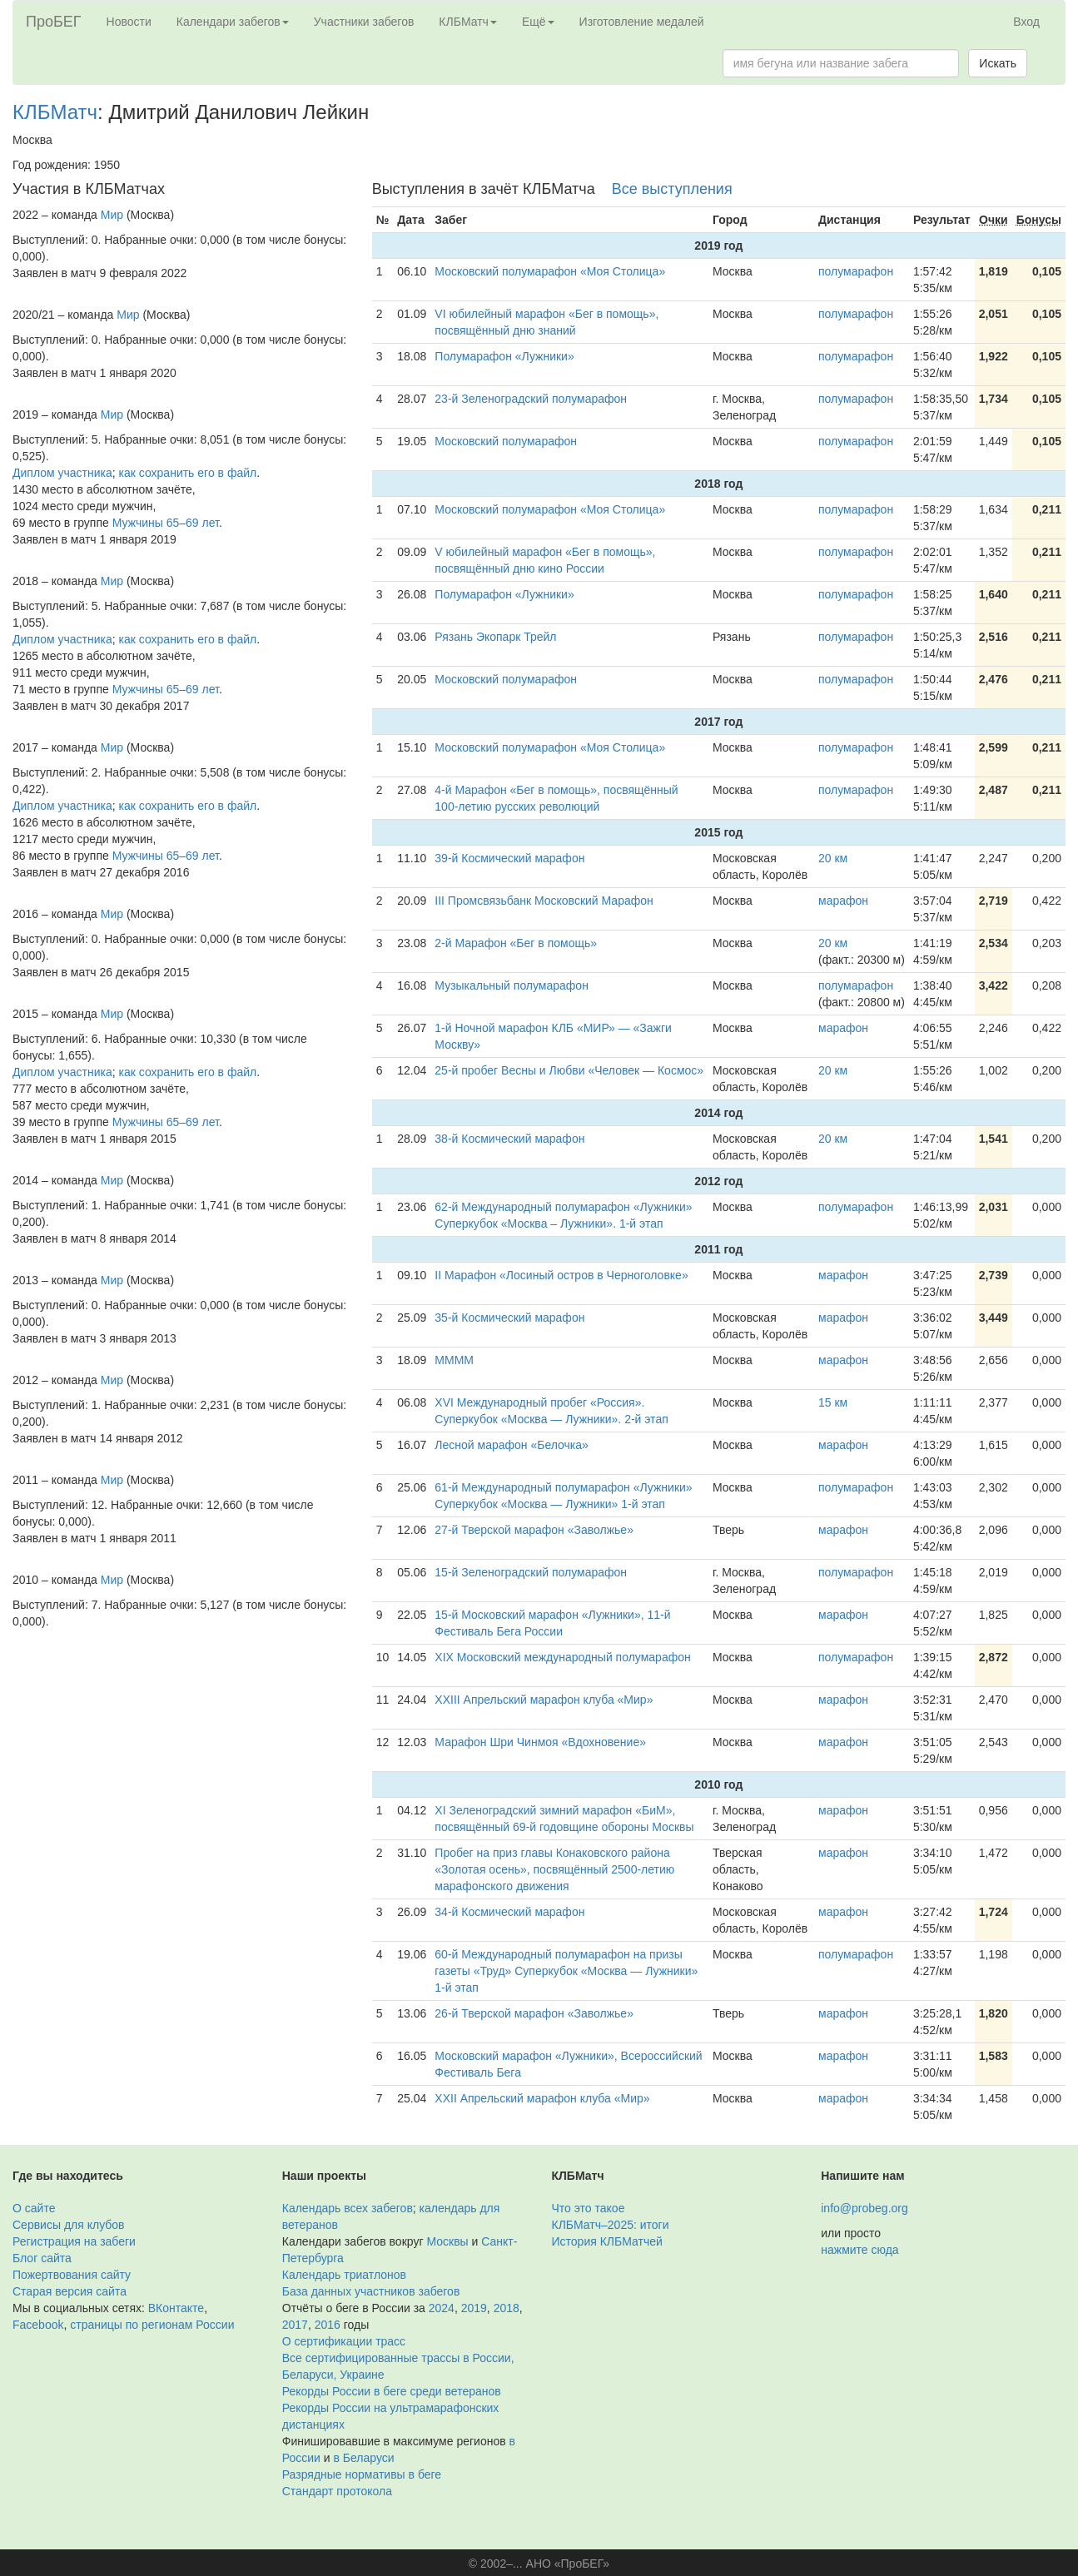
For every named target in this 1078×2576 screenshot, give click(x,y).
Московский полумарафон (506, 441)
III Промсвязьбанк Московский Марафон (544, 900)
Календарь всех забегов (347, 2208)
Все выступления (672, 189)
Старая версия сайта (69, 2291)
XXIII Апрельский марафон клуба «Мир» (544, 1699)
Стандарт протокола (337, 2491)
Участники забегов (364, 21)
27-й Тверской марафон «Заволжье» (534, 1529)
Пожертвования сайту (71, 2274)
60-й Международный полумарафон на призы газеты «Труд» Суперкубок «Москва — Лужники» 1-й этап (566, 1971)
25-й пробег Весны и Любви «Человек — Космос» (569, 1070)
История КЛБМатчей (607, 2241)
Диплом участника (62, 472)
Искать (997, 63)
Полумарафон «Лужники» (504, 356)
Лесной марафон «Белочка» (512, 1445)
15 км (832, 1402)
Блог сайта (42, 2258)
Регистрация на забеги (74, 2241)
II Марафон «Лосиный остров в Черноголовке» (561, 1275)
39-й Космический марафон (509, 858)
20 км (832, 858)
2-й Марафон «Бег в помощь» (516, 943)
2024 (442, 2308)
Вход (1026, 21)
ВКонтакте (176, 2308)
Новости (129, 21)
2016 (327, 2324)
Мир (112, 214)
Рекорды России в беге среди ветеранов (391, 2391)
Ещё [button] (538, 21)
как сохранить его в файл (188, 472)
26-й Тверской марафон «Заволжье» (534, 2013)
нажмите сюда (859, 2249)
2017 (295, 2324)
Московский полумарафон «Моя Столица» (550, 271)
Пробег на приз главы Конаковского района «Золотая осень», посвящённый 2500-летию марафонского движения (554, 1869)
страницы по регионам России (152, 2324)
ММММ (454, 1360)
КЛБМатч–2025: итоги (610, 2224)
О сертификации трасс (343, 2341)
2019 (474, 2308)
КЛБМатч (54, 112)
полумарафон (855, 271)
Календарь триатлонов (344, 2274)
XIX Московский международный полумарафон (562, 1657)
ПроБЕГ (54, 21)
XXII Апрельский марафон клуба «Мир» (542, 2098)
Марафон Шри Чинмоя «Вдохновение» (540, 1742)
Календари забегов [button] (232, 21)
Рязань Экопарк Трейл (495, 636)
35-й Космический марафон (509, 1317)
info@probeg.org (864, 2208)
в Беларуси (364, 2457)
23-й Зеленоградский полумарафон (531, 398)
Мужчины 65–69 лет (165, 522)
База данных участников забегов (371, 2291)
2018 (506, 2308)
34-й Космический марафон (509, 1911)
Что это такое (588, 2208)
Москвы (447, 2241)
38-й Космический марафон (509, 1138)
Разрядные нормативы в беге (361, 2474)
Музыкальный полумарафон (512, 985)
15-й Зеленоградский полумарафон (531, 1572)
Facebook (37, 2324)
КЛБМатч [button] (468, 21)
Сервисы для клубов (68, 2224)
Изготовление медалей (641, 21)
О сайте (33, 2208)
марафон (843, 900)
